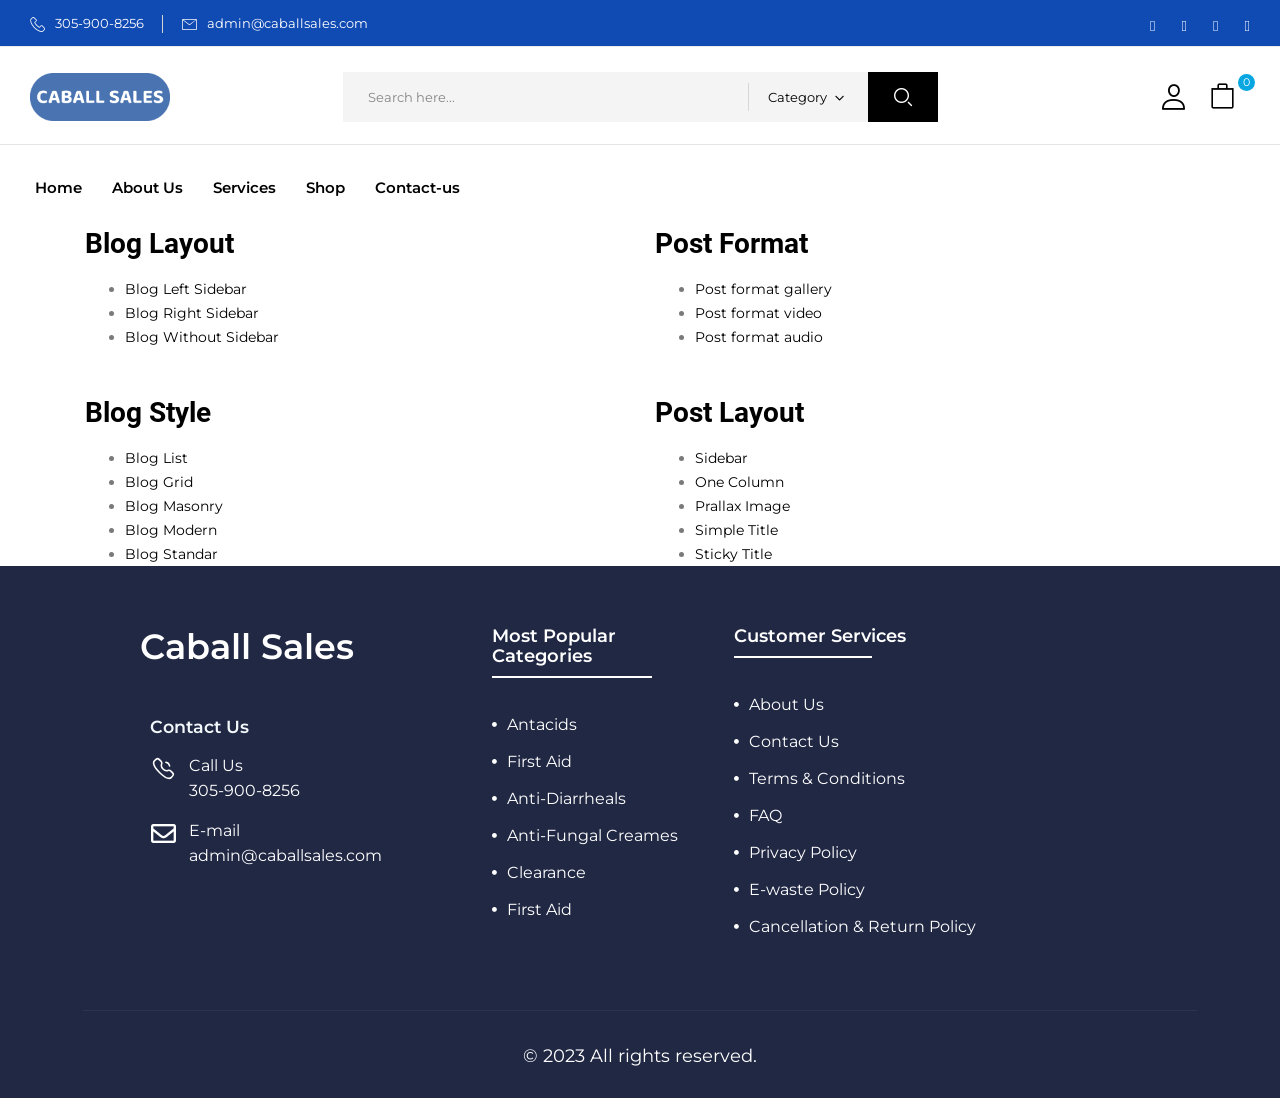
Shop (325, 187)
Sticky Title (733, 554)
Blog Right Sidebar (192, 313)
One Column (739, 482)
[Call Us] (163, 778)
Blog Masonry (174, 506)
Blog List (156, 458)
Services (244, 187)
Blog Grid (159, 482)
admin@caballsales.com (287, 23)
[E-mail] (163, 843)
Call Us (216, 765)
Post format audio (759, 337)
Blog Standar (171, 554)
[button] (1225, 97)
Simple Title (736, 530)
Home (58, 187)
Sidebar (721, 458)
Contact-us (417, 187)
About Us (147, 187)
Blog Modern (171, 530)
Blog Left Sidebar (186, 289)
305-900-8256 (99, 23)
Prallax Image (742, 506)
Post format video (758, 313)
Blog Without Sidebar (202, 337)
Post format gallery (763, 289)
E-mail (214, 830)
